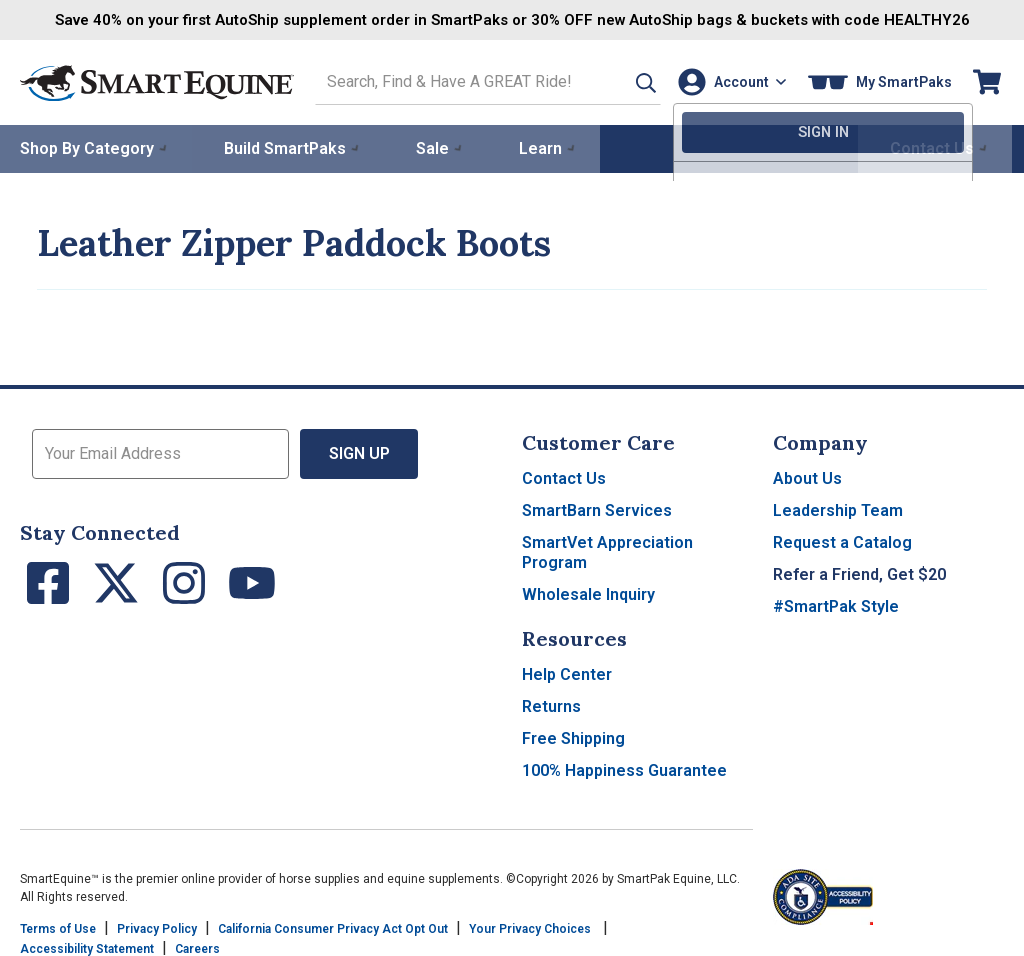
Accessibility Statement (87, 947)
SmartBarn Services (597, 508)
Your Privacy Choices (530, 927)
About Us (807, 476)
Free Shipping (573, 736)
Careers (197, 947)
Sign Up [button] (359, 451)
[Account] (728, 81)
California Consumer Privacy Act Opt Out (333, 927)
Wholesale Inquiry (588, 592)
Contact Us (564, 476)
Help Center (567, 672)
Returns (551, 704)
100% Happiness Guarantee (624, 768)
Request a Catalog (842, 540)
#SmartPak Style (836, 604)
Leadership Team (838, 508)
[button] (627, 81)
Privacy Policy (157, 927)
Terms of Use (58, 927)
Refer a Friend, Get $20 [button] (859, 572)
